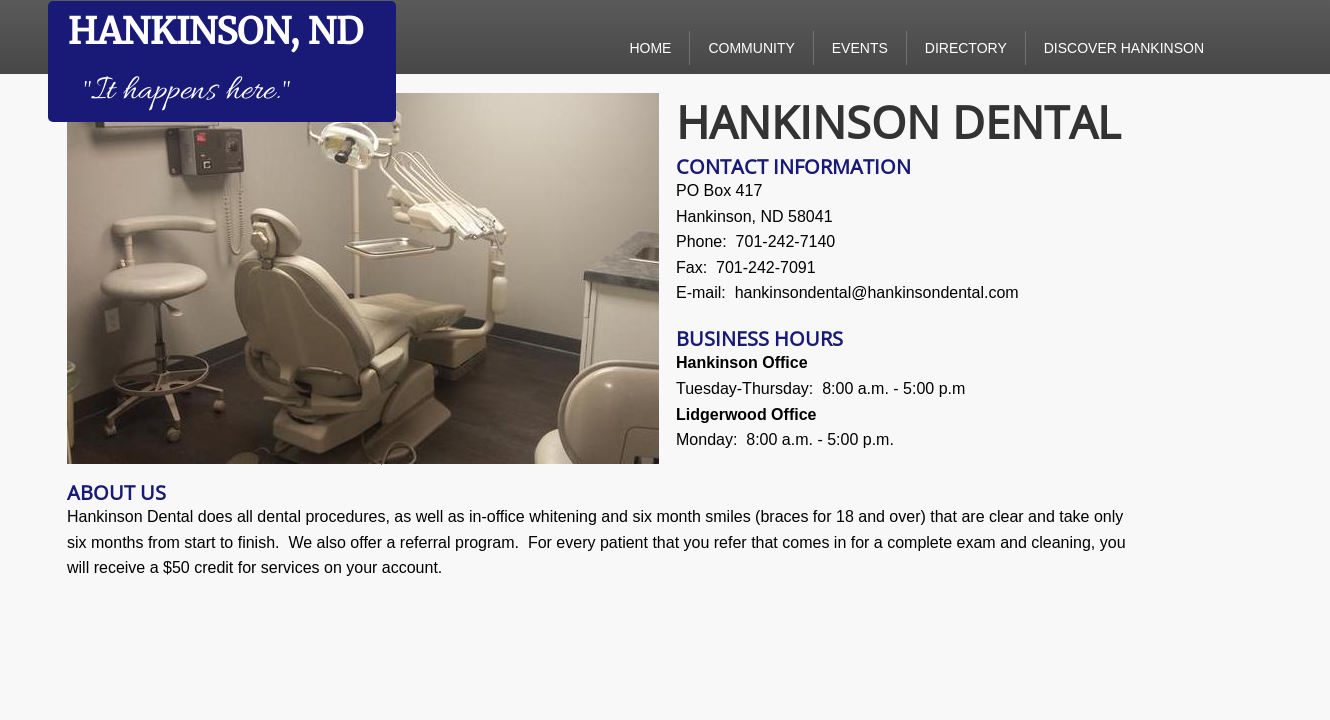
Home (650, 48)
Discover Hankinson (1124, 48)
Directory (966, 48)
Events (860, 48)
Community (751, 48)
